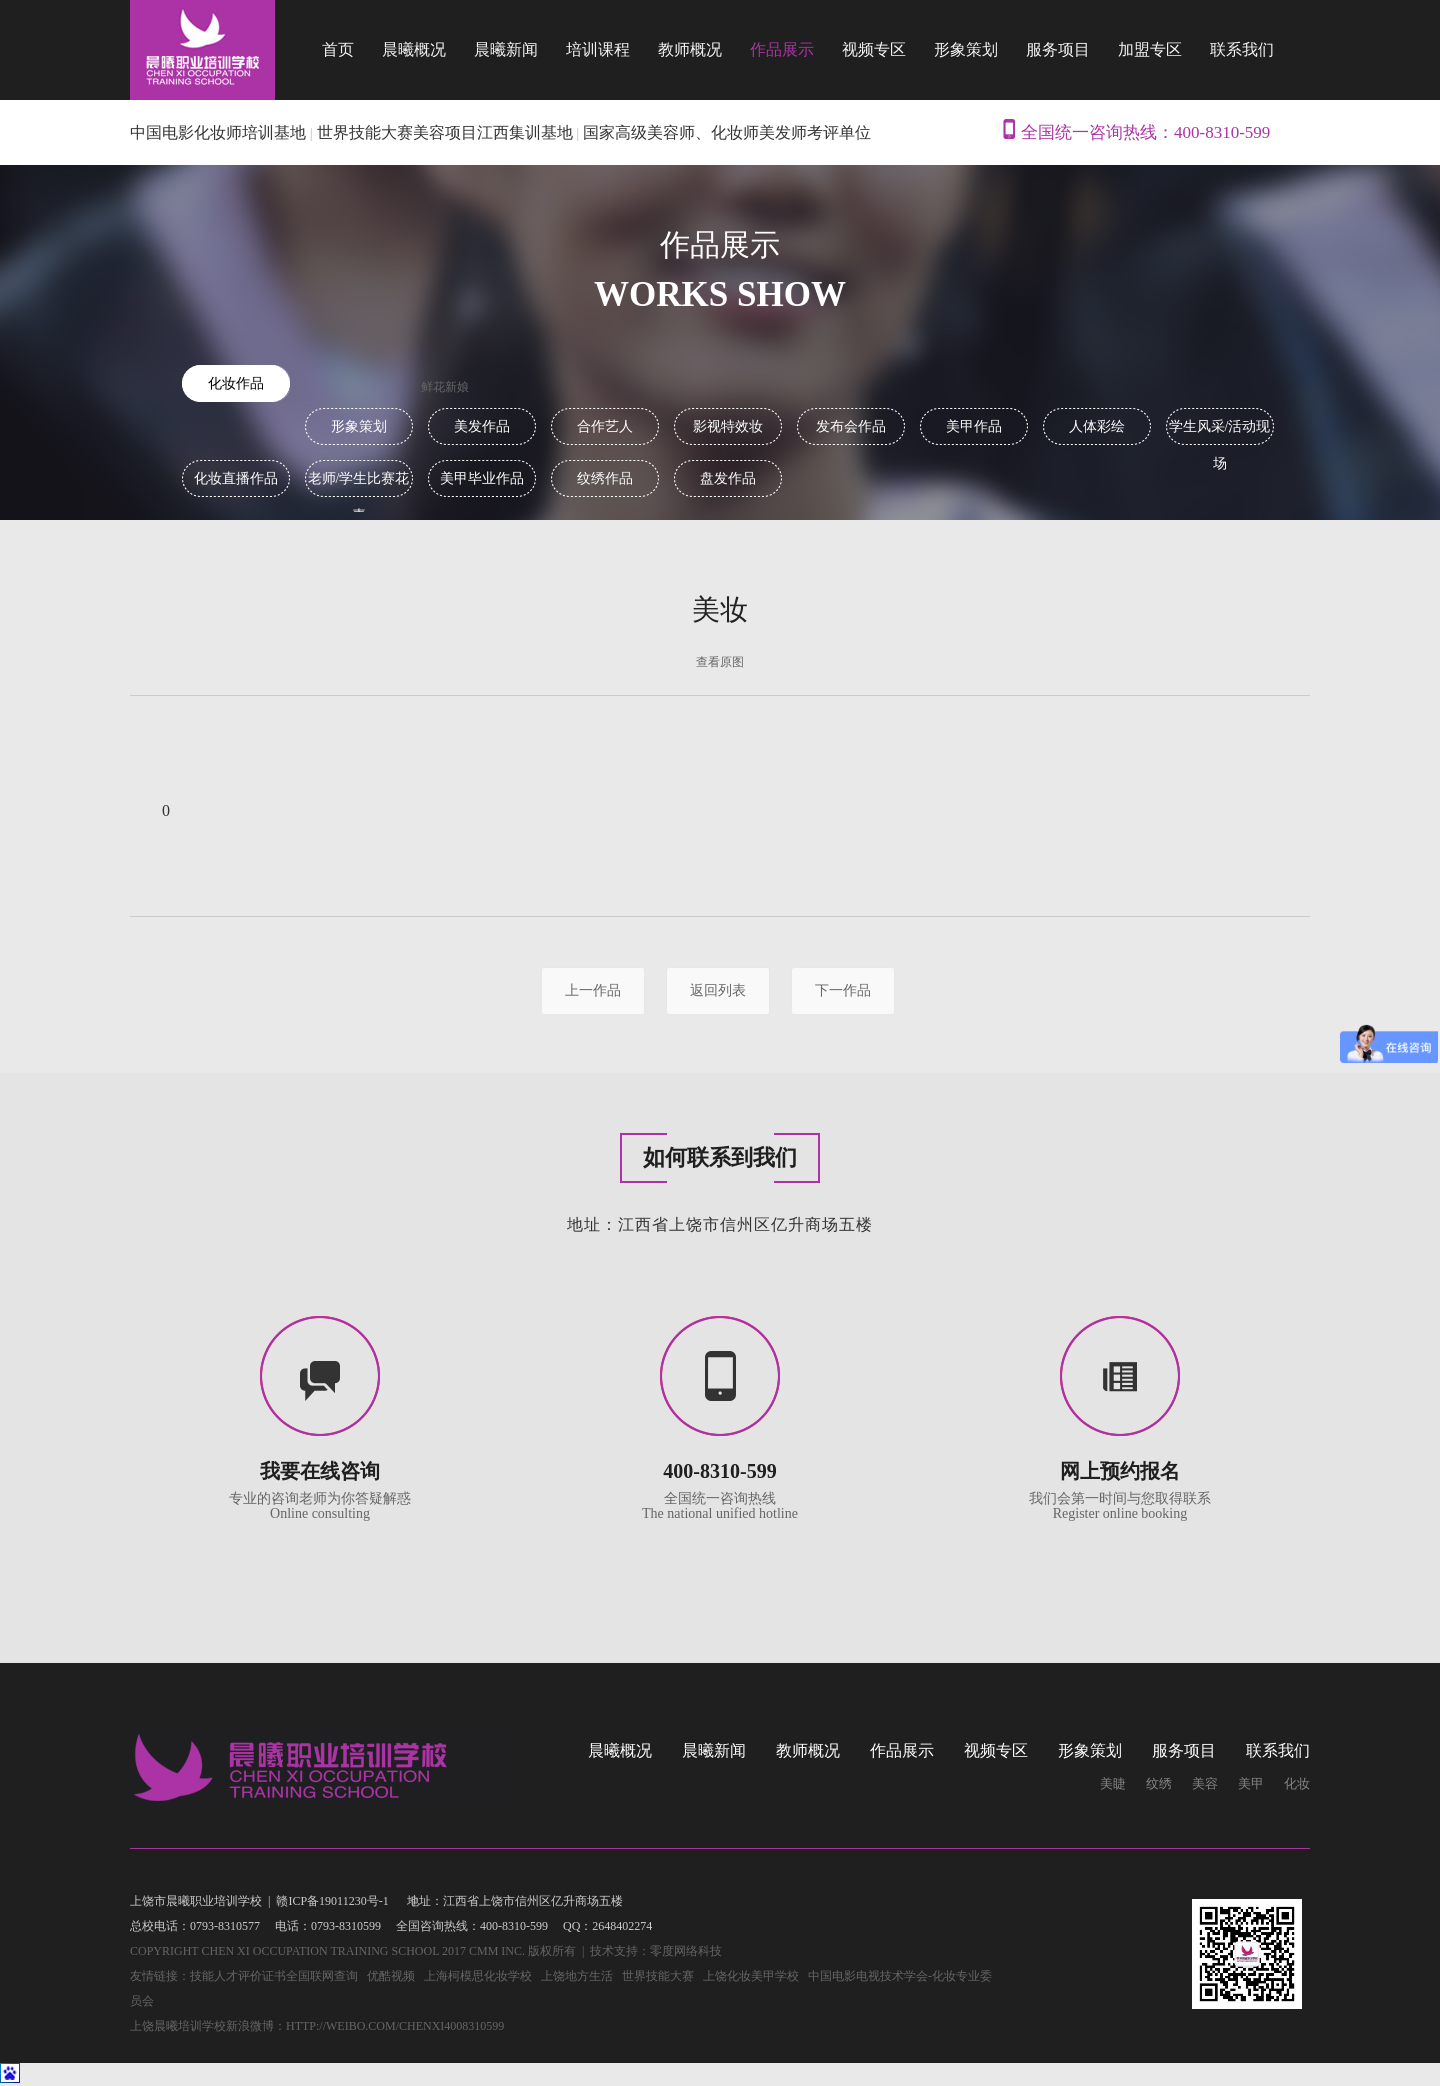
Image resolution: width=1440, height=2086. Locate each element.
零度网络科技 (686, 1951)
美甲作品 (974, 426)
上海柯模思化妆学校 (478, 1976)
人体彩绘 (1097, 426)
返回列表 (718, 990)
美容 (1205, 1783)
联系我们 (1242, 49)
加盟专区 (1150, 49)
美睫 (1113, 1783)
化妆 (1297, 1783)
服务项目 (1058, 49)
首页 (338, 49)
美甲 (1251, 1783)
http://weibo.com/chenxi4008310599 (395, 2026)
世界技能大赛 (658, 1976)
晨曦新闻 (506, 49)
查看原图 (720, 662)
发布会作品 (851, 426)
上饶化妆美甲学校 (751, 1976)
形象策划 (966, 49)
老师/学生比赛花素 (359, 484)
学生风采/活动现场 (1220, 432)
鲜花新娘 (445, 387)
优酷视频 (391, 1976)
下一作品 (843, 990)
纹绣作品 (605, 478)
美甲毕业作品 (482, 478)
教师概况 (690, 49)
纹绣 (1159, 1783)
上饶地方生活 (577, 1976)
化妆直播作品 (236, 478)
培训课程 (598, 49)
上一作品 (593, 990)
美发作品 (482, 426)
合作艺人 (605, 426)
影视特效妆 (728, 426)
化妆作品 (236, 383)
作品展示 (782, 49)
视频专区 (874, 49)
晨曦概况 (414, 49)
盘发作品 (728, 478)
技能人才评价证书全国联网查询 (274, 1976)
